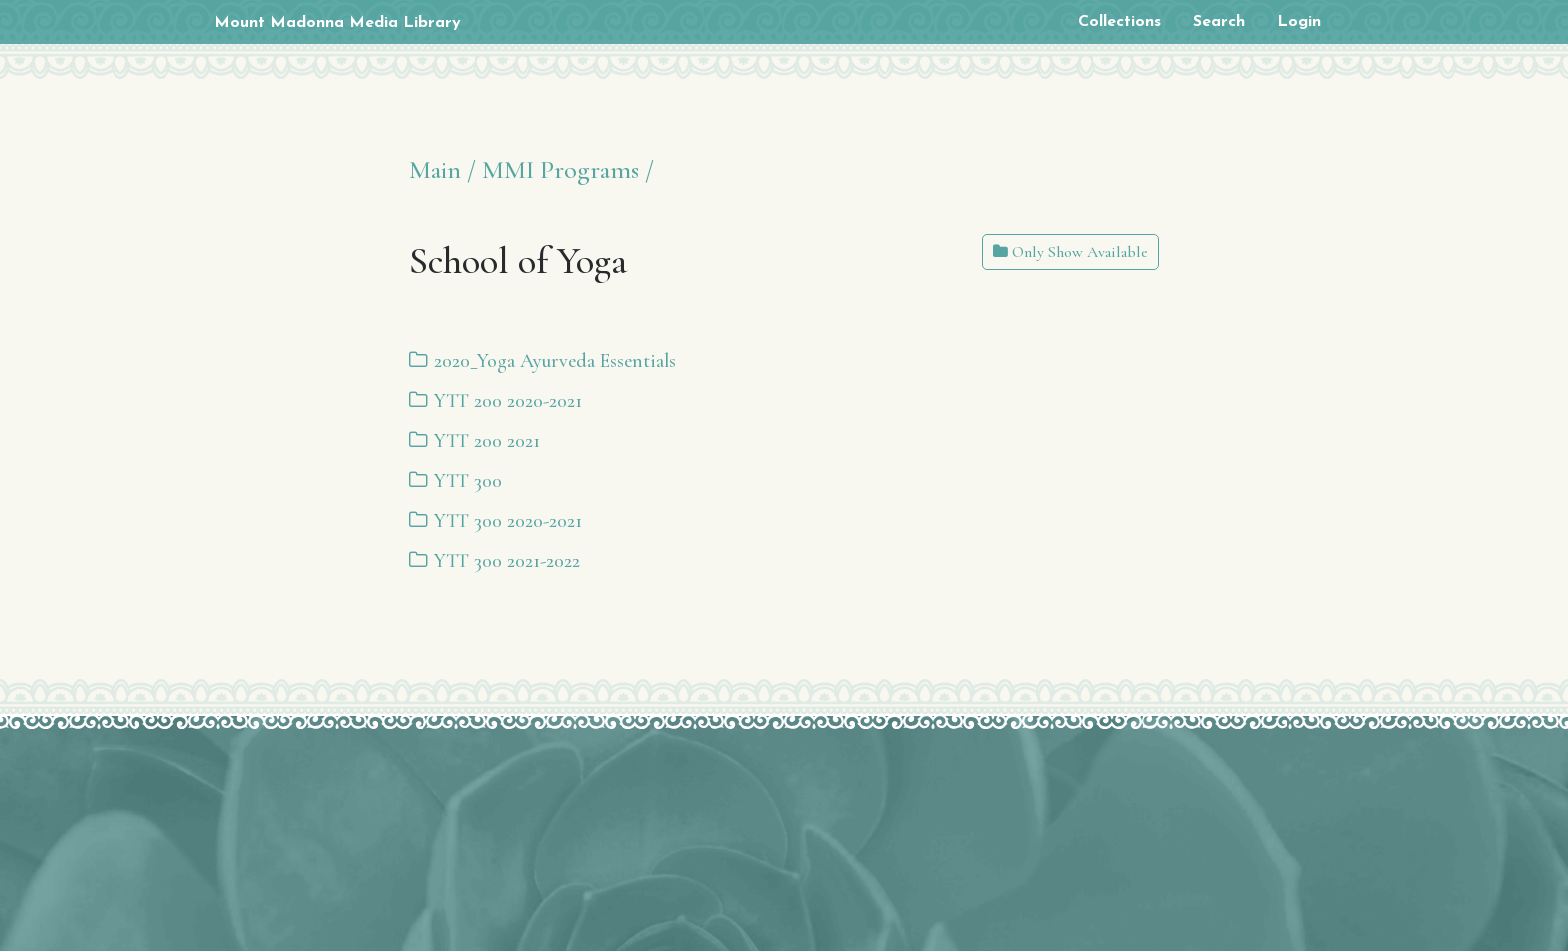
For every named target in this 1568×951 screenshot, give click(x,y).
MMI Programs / (568, 169)
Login (1299, 22)
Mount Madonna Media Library (337, 23)
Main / (442, 169)
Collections (1119, 22)
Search (1219, 22)
